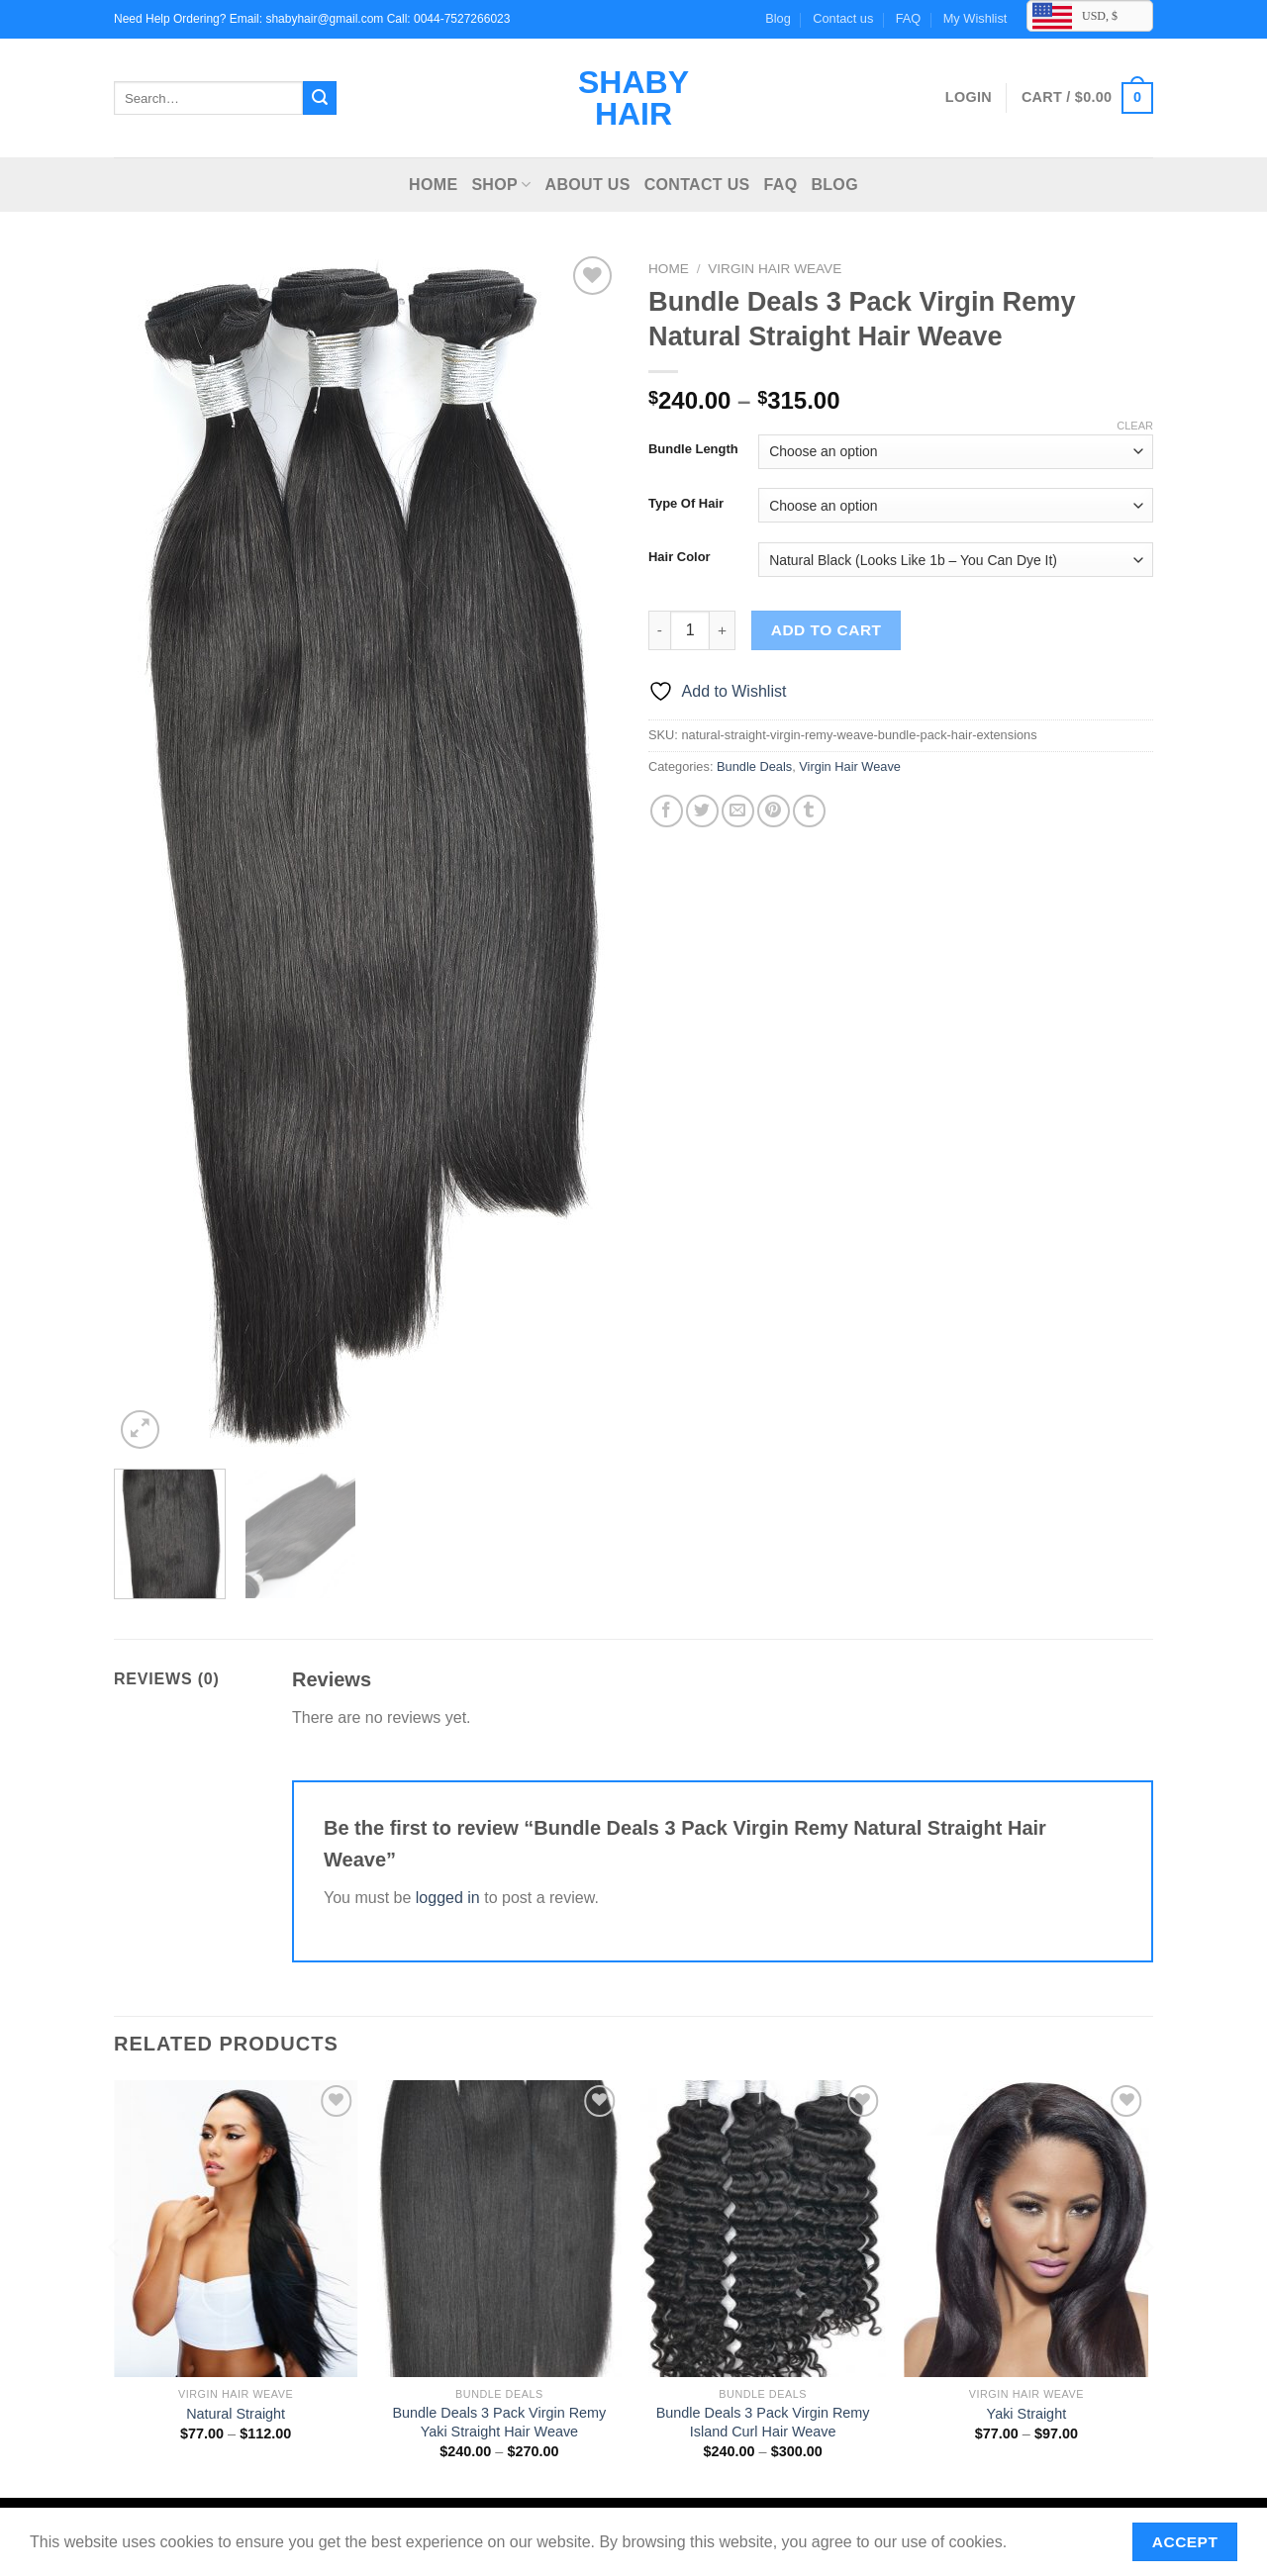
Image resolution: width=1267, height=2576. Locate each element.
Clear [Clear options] (1135, 425)
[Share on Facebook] (666, 811)
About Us (588, 184)
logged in (448, 1897)
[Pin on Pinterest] (773, 811)
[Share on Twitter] (702, 811)
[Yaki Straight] (1027, 2228)
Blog (778, 18)
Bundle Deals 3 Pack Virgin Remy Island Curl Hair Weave (763, 2422)
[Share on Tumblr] (809, 811)
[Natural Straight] (236, 2228)
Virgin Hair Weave (774, 268)
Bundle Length (693, 449)
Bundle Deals (754, 766)
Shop (501, 184)
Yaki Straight (1027, 2414)
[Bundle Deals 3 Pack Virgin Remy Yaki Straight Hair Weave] (499, 2228)
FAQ (909, 18)
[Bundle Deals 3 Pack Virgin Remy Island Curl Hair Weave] (762, 2228)
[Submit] (320, 98)
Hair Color (679, 557)
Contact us (843, 18)
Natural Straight (235, 2414)
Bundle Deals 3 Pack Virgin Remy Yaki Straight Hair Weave (500, 2422)
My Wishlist (975, 18)
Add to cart (826, 629)
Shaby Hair (633, 98)
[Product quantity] (690, 630)
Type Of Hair (686, 504)
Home (433, 184)
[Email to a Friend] (738, 811)
